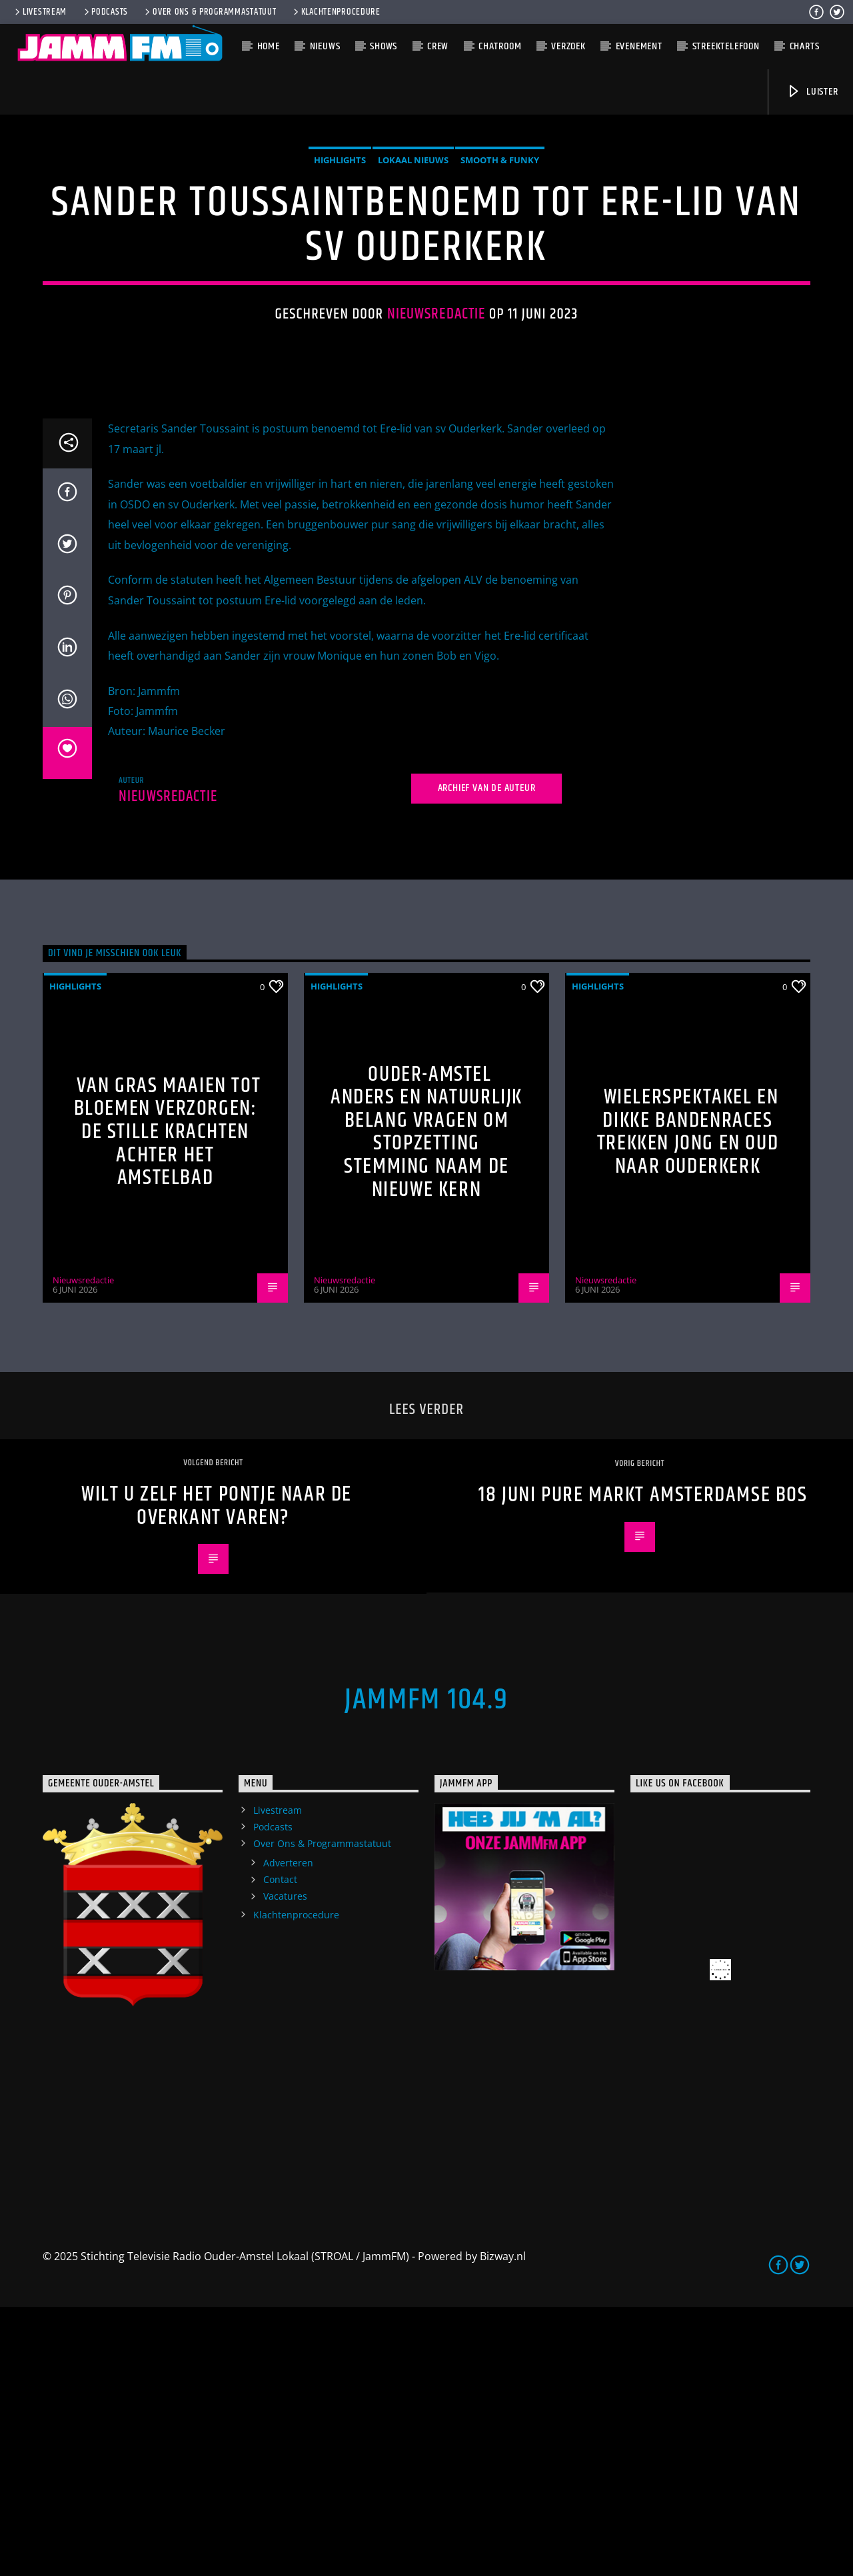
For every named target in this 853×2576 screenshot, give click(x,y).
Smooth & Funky (499, 295)
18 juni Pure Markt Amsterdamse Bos (642, 1764)
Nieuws (325, 46)
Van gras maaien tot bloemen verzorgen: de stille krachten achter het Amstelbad (167, 1401)
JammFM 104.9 (426, 1969)
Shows (383, 46)
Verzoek (568, 46)
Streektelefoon (726, 46)
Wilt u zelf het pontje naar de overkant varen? (216, 1775)
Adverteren (288, 2132)
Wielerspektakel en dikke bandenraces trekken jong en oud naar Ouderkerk (688, 1401)
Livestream (40, 12)
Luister (812, 91)
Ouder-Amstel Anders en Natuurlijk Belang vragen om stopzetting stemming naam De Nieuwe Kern (426, 1401)
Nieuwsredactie (436, 448)
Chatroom (499, 46)
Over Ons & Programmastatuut (209, 12)
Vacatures (285, 2165)
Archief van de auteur (487, 1057)
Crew (437, 46)
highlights (340, 295)
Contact (280, 2148)
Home (268, 46)
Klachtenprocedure (336, 12)
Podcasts (105, 12)
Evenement (639, 46)
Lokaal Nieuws (413, 295)
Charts (805, 46)
